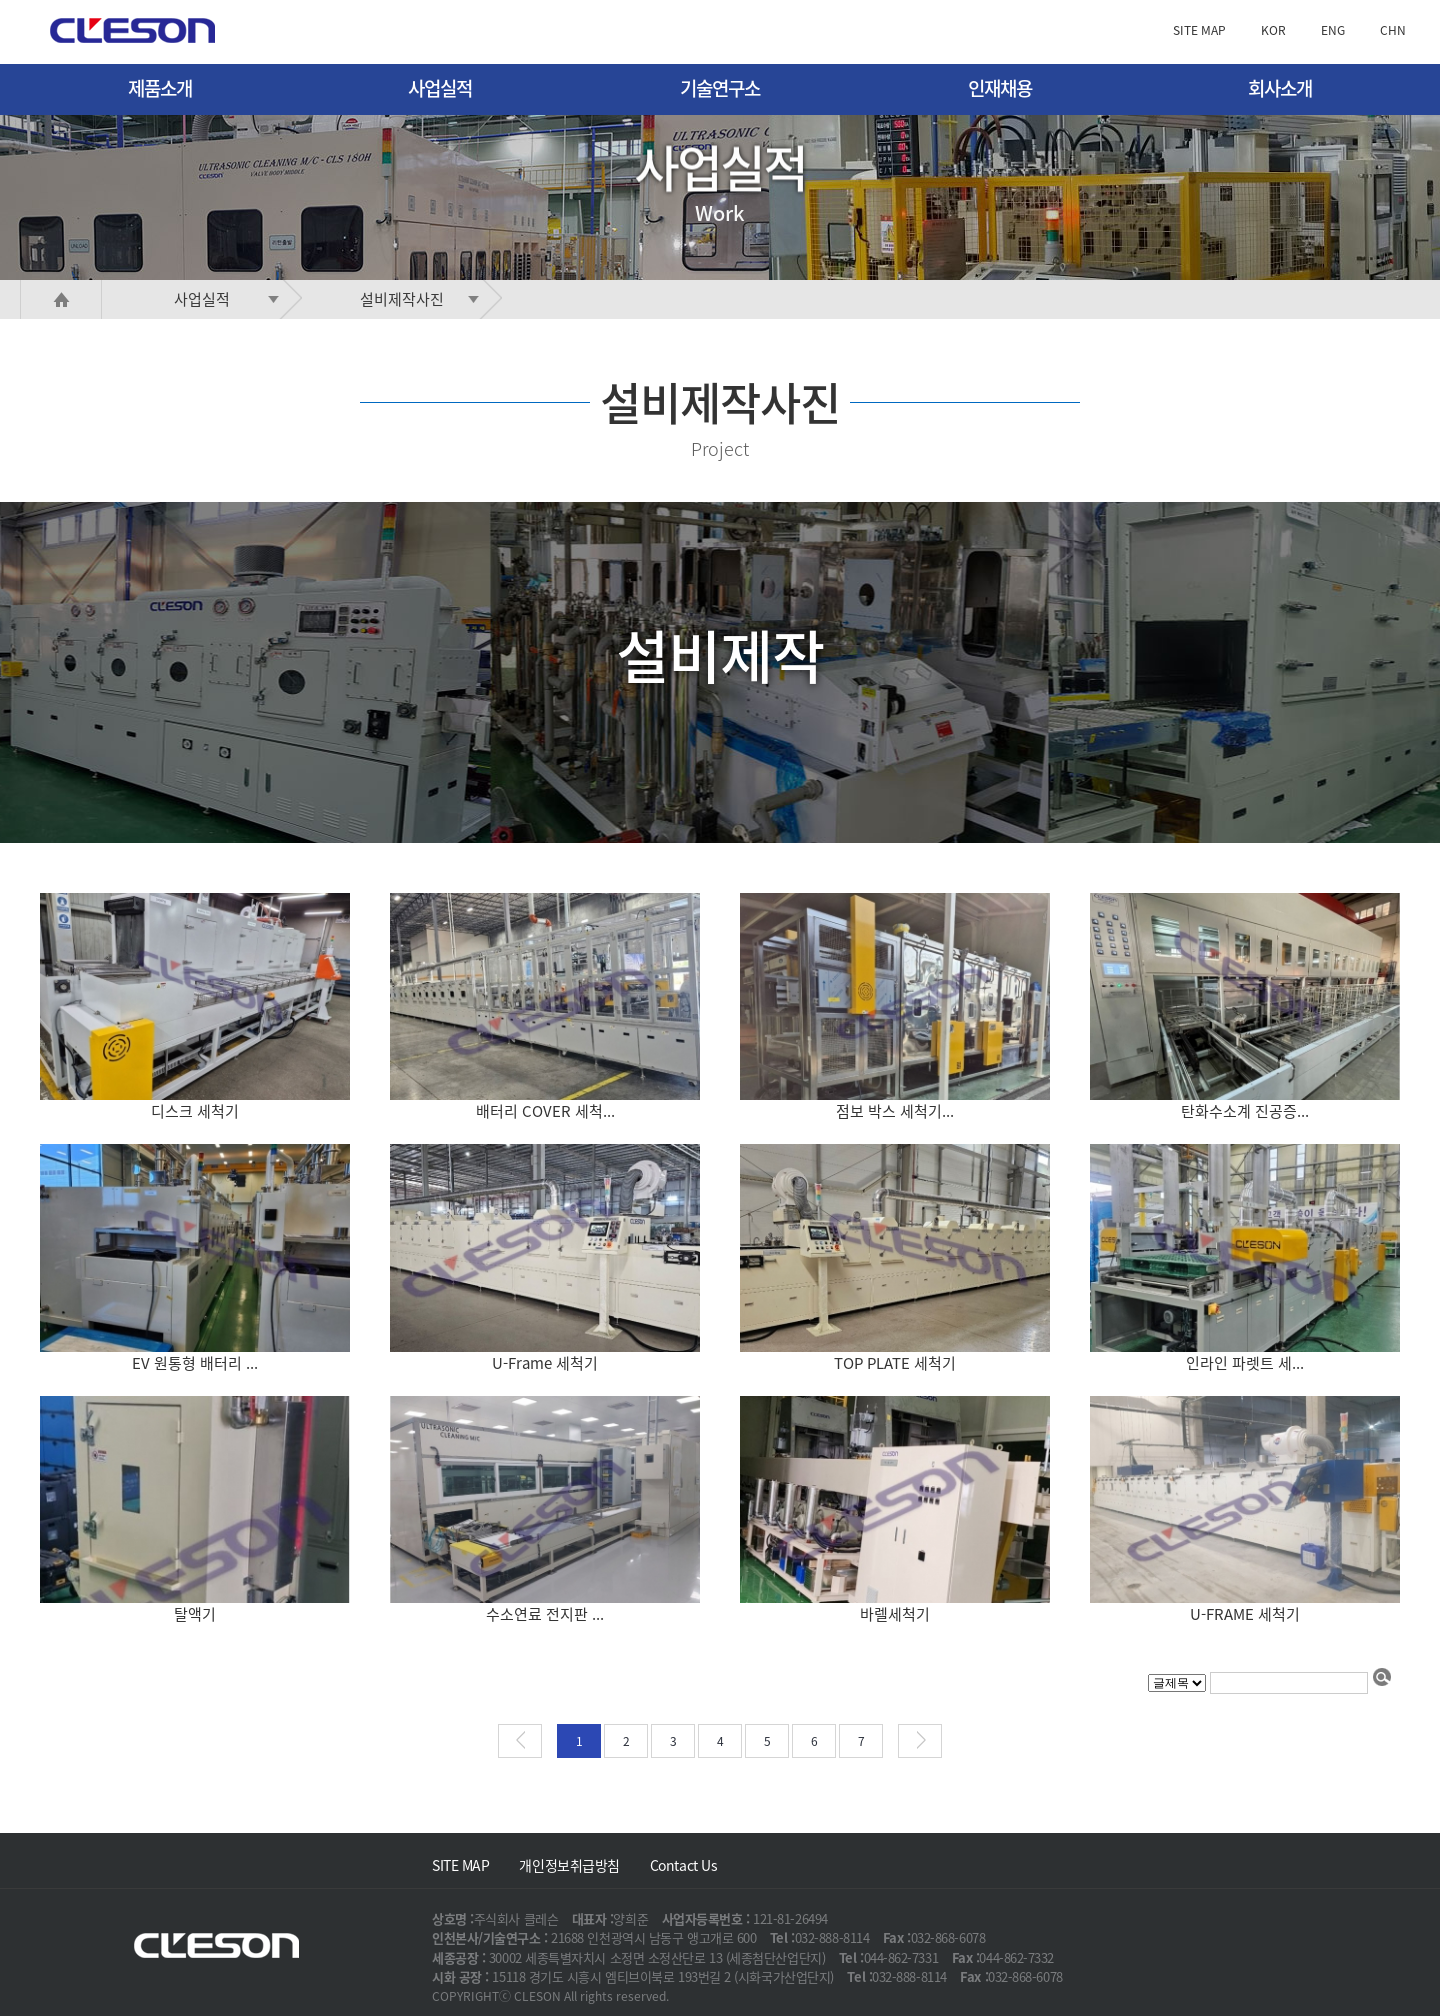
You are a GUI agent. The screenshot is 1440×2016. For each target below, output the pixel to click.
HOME (61, 299)
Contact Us (684, 1865)
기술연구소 (720, 88)
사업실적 (440, 88)
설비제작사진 (423, 299)
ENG (1333, 30)
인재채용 (1000, 88)
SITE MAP (1199, 30)
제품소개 (160, 88)
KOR (1273, 30)
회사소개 (1280, 88)
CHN (1393, 30)
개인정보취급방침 (569, 1865)
